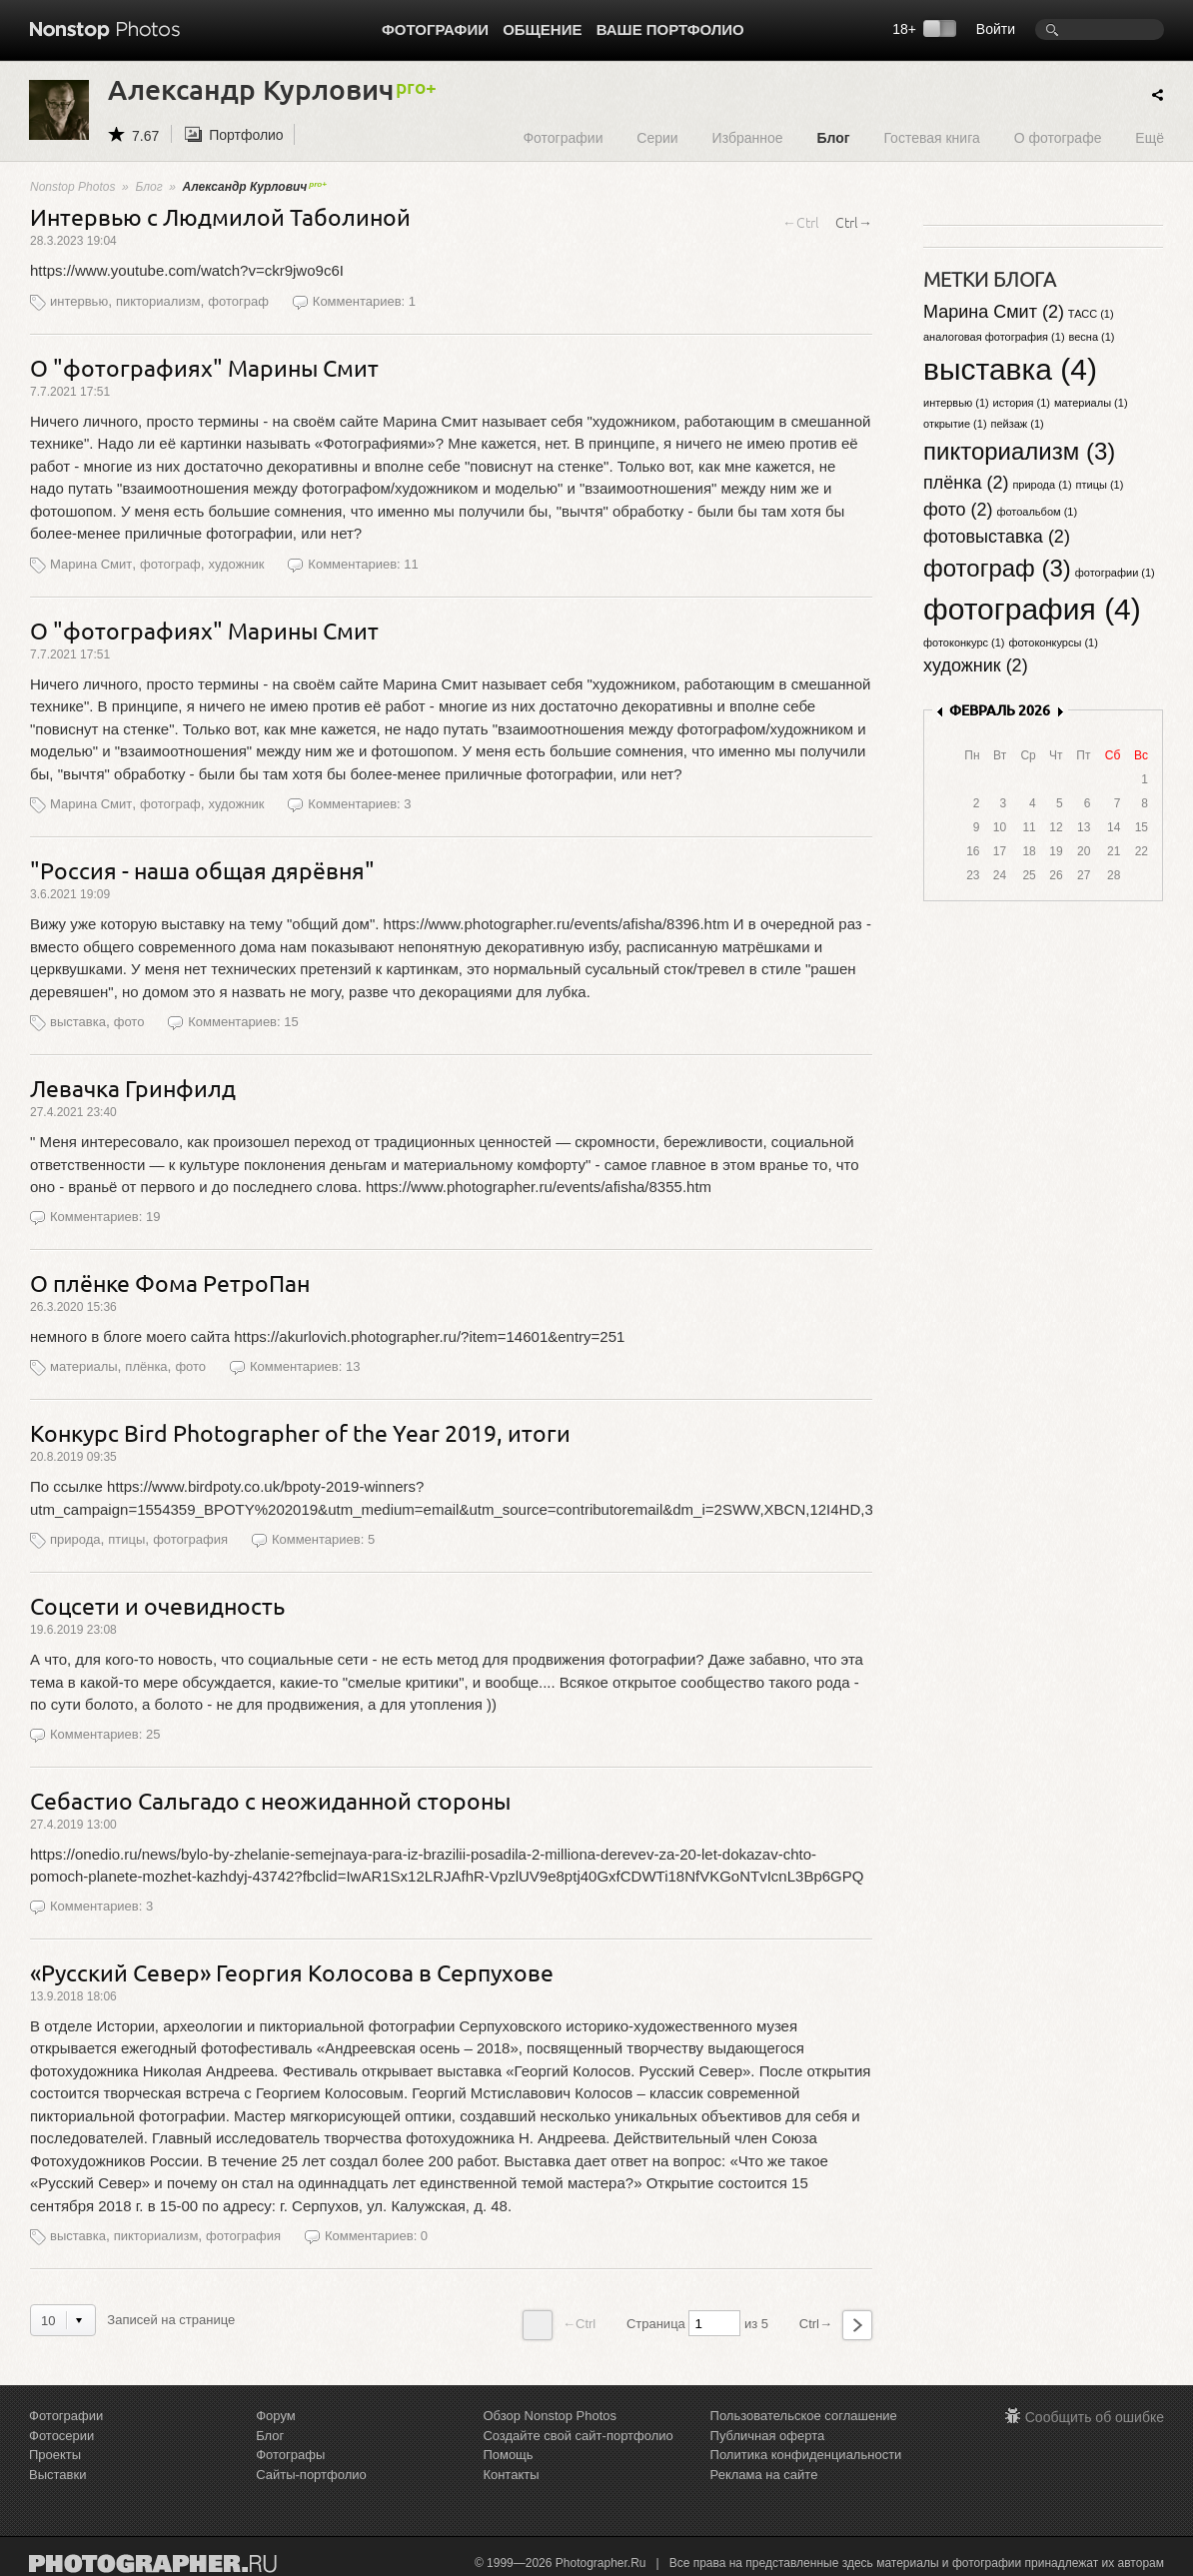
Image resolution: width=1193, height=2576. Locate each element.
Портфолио (246, 135)
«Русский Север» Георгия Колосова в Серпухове (292, 1971)
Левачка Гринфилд (133, 1087)
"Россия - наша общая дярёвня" (202, 869)
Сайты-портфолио (311, 2474)
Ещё (1149, 137)
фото (129, 1021)
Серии (656, 137)
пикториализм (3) (1019, 451)
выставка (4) (1010, 369)
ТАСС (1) (1091, 314)
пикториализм (158, 301)
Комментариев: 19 (105, 1216)
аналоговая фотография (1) (994, 337)
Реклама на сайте (764, 2474)
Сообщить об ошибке (1094, 2417)
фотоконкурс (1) (964, 642)
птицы (126, 1539)
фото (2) (957, 510)
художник (236, 564)
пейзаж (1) (1016, 424)
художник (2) (975, 665)
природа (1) (1041, 485)
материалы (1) (1091, 403)
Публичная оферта (767, 2435)
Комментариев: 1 (364, 301)
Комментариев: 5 (323, 1539)
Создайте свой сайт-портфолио (577, 2435)
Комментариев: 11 (363, 564)
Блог (832, 137)
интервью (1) (956, 403)
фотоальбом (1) (1036, 512)
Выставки (57, 2474)
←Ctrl (800, 222)
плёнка (146, 1366)
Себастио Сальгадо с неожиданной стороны (270, 1800)
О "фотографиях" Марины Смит (204, 367)
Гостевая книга (931, 137)
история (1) (1021, 403)
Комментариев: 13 (305, 1366)
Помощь (508, 2454)
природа (75, 1539)
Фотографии (435, 29)
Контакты (511, 2474)
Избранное (747, 137)
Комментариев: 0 (376, 2235)
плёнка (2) (965, 483)
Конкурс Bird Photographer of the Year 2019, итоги (300, 1432)
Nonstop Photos (72, 187)
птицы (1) (1100, 485)
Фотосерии (61, 2435)
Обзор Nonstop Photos (549, 2415)
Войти (995, 29)
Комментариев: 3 (359, 803)
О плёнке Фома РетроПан (170, 1282)
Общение (542, 29)
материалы (84, 1366)
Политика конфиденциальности (806, 2454)
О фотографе (1058, 137)
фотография (190, 1539)
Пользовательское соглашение (803, 2415)
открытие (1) (955, 424)
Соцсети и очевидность (157, 1605)
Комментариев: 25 (105, 1734)
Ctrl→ (853, 222)
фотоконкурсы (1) (1052, 642)
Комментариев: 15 (243, 1021)
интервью (79, 301)
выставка (78, 1021)
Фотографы (290, 2454)
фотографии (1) (1115, 573)
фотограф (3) (997, 568)
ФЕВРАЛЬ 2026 (999, 709)
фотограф (238, 301)
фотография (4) (1032, 609)
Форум (276, 2415)
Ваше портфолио (670, 29)
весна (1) (1091, 337)
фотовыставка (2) (996, 537)
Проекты (55, 2454)
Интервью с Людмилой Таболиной (220, 216)
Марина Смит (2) (993, 312)
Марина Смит (91, 564)
